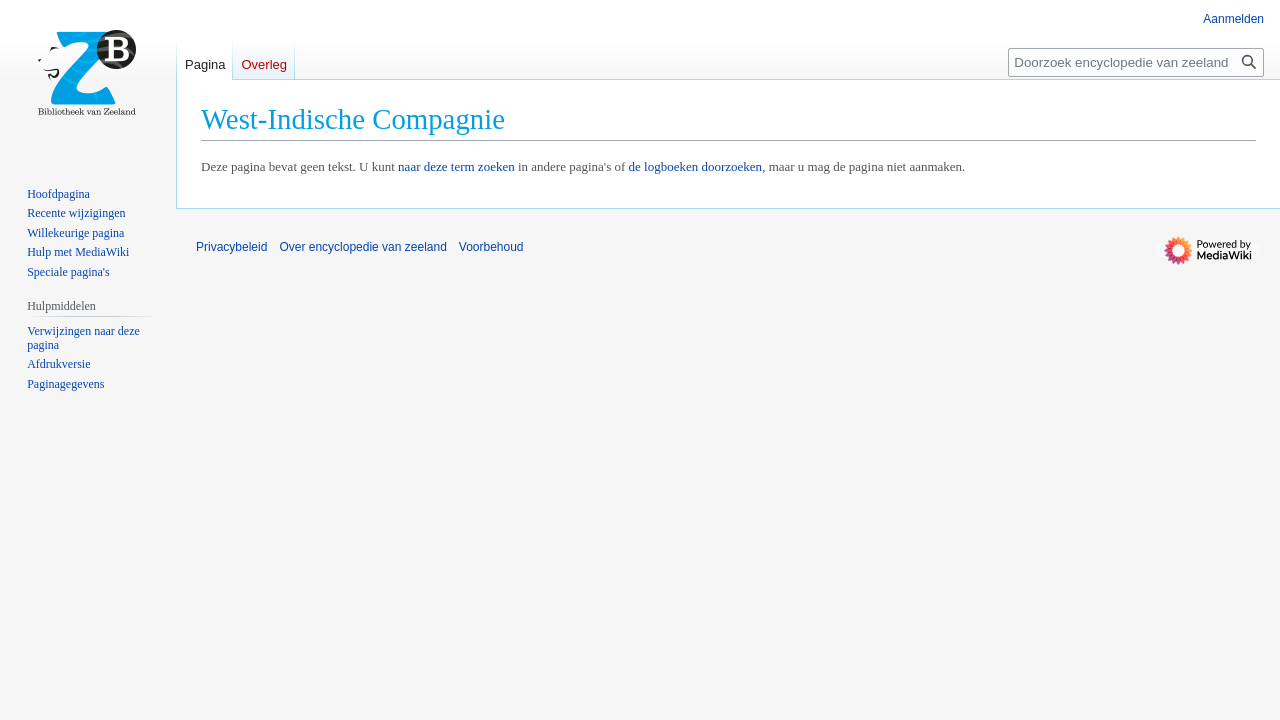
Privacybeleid (231, 247)
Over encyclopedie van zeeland (362, 247)
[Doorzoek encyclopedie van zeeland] (1136, 62)
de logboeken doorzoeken (696, 166)
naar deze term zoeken (456, 166)
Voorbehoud (491, 247)
